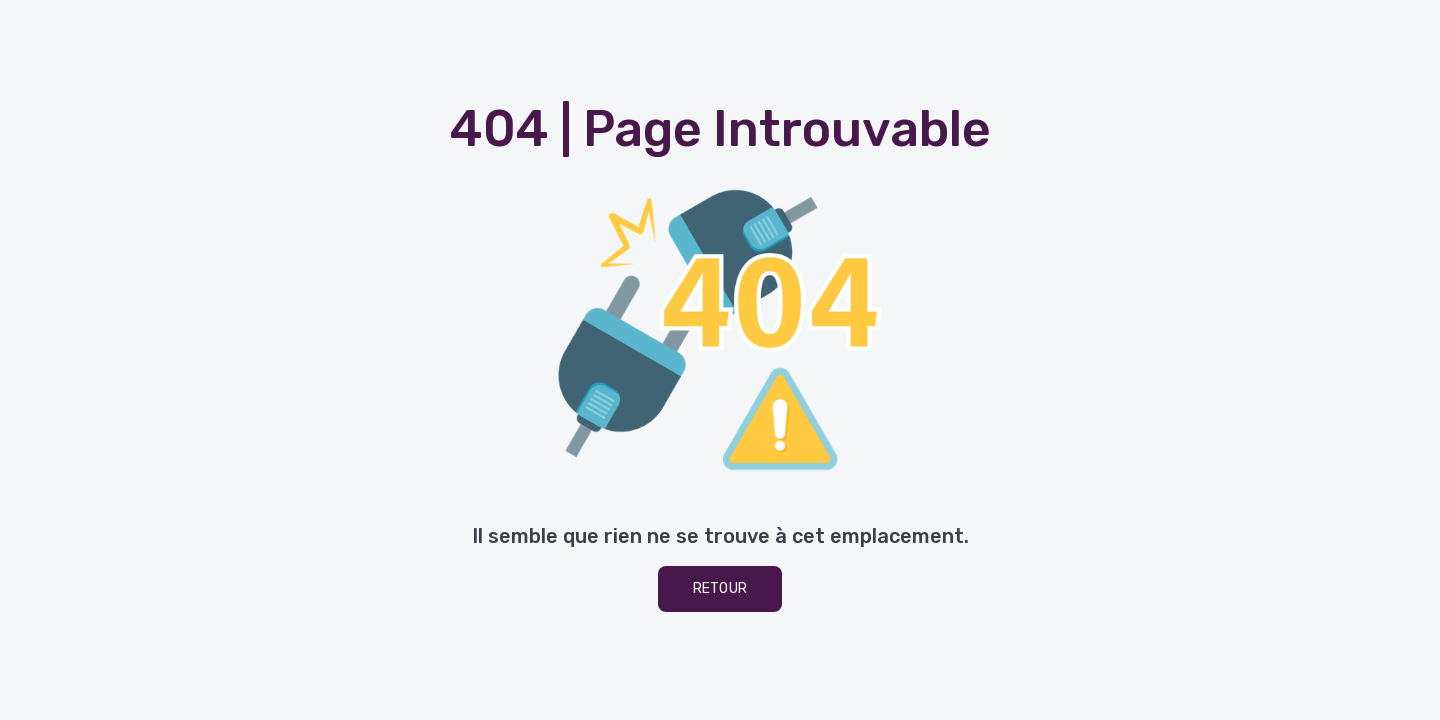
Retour (720, 588)
